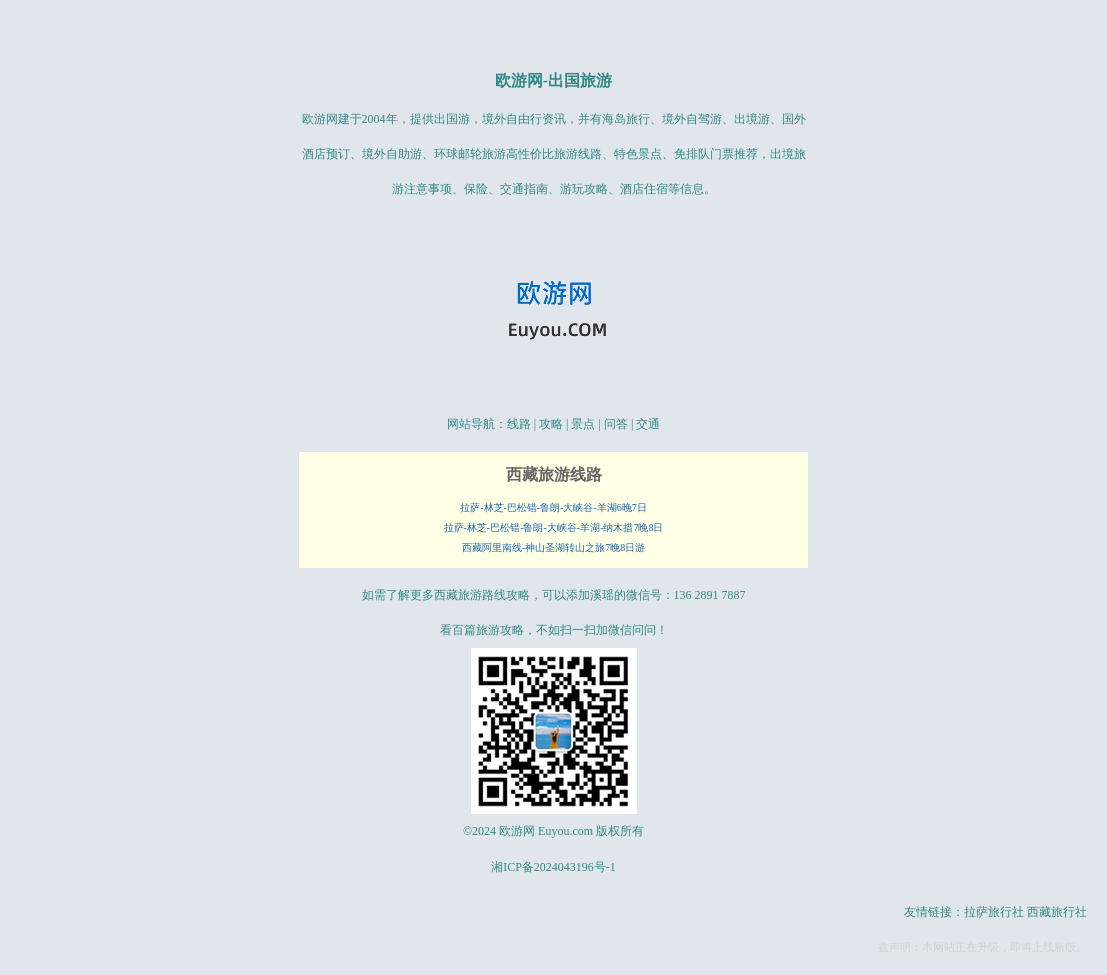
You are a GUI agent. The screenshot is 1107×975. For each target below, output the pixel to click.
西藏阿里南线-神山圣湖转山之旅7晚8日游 (553, 547)
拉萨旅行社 (994, 912)
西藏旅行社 (1057, 912)
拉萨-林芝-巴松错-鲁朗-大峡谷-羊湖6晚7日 (553, 507)
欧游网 (519, 80)
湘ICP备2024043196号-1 (553, 867)
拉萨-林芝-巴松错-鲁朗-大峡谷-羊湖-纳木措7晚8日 (554, 527)
